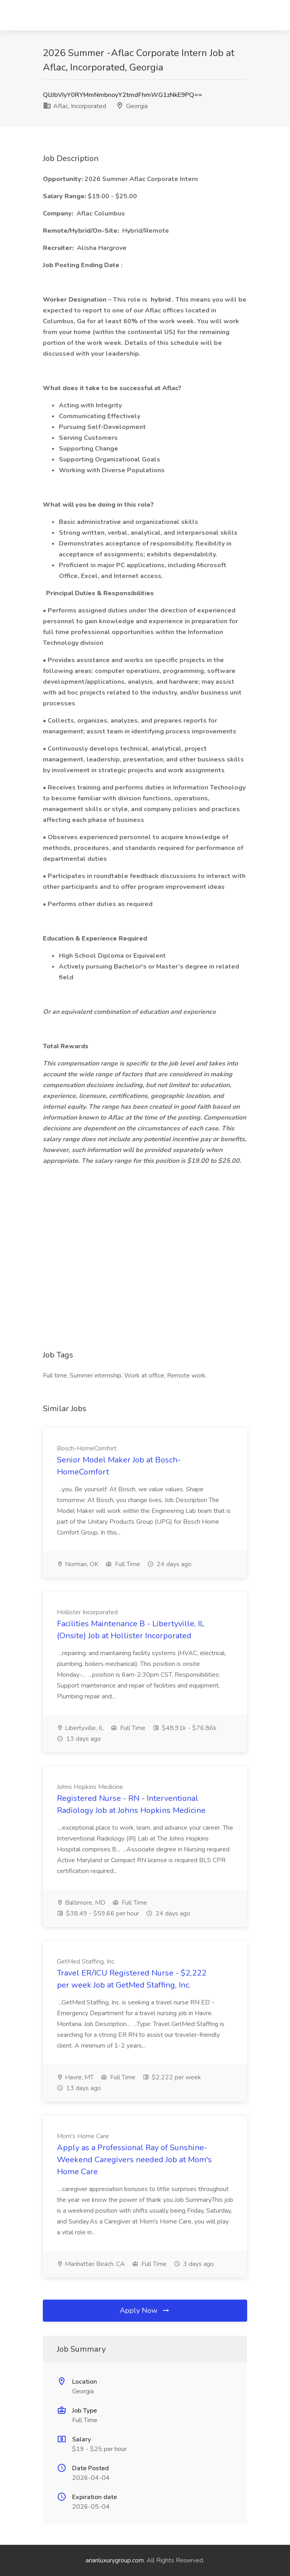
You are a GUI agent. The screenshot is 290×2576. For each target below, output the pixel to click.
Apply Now (145, 2310)
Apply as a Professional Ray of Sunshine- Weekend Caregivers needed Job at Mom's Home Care (134, 2159)
